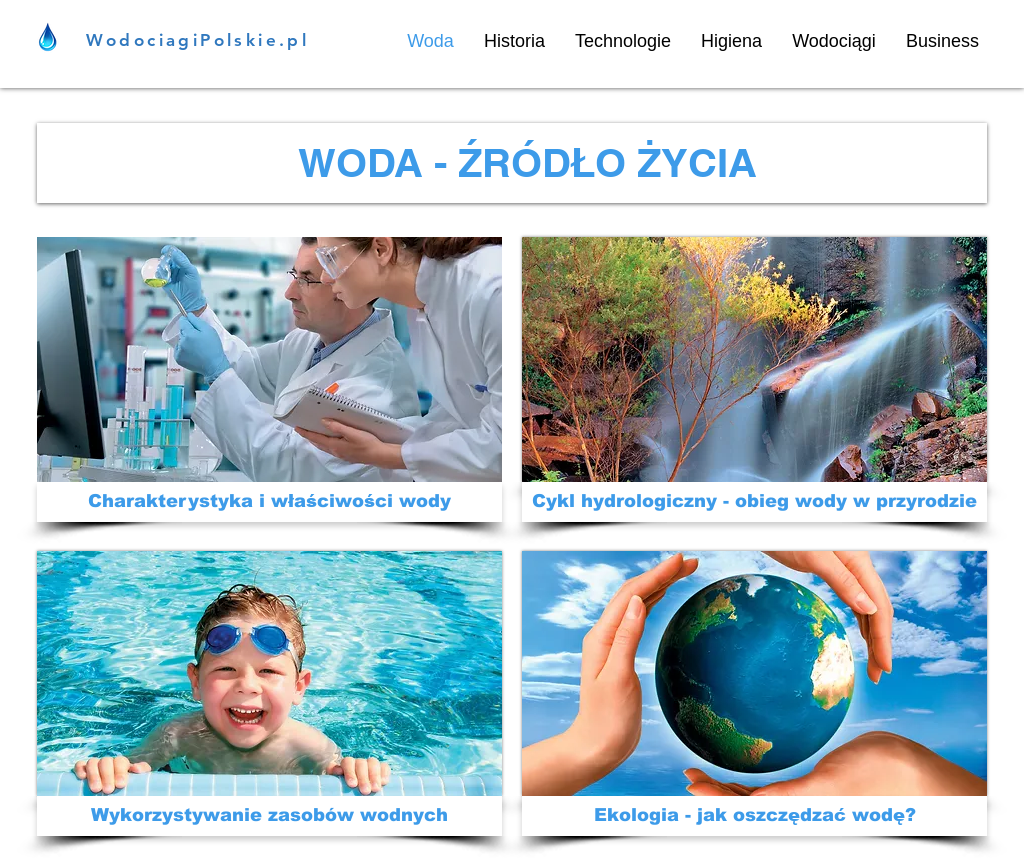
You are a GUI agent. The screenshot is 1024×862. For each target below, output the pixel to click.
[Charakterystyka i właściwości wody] (269, 502)
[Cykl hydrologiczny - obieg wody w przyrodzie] (754, 502)
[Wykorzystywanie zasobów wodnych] (269, 816)
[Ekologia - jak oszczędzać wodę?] (754, 816)
